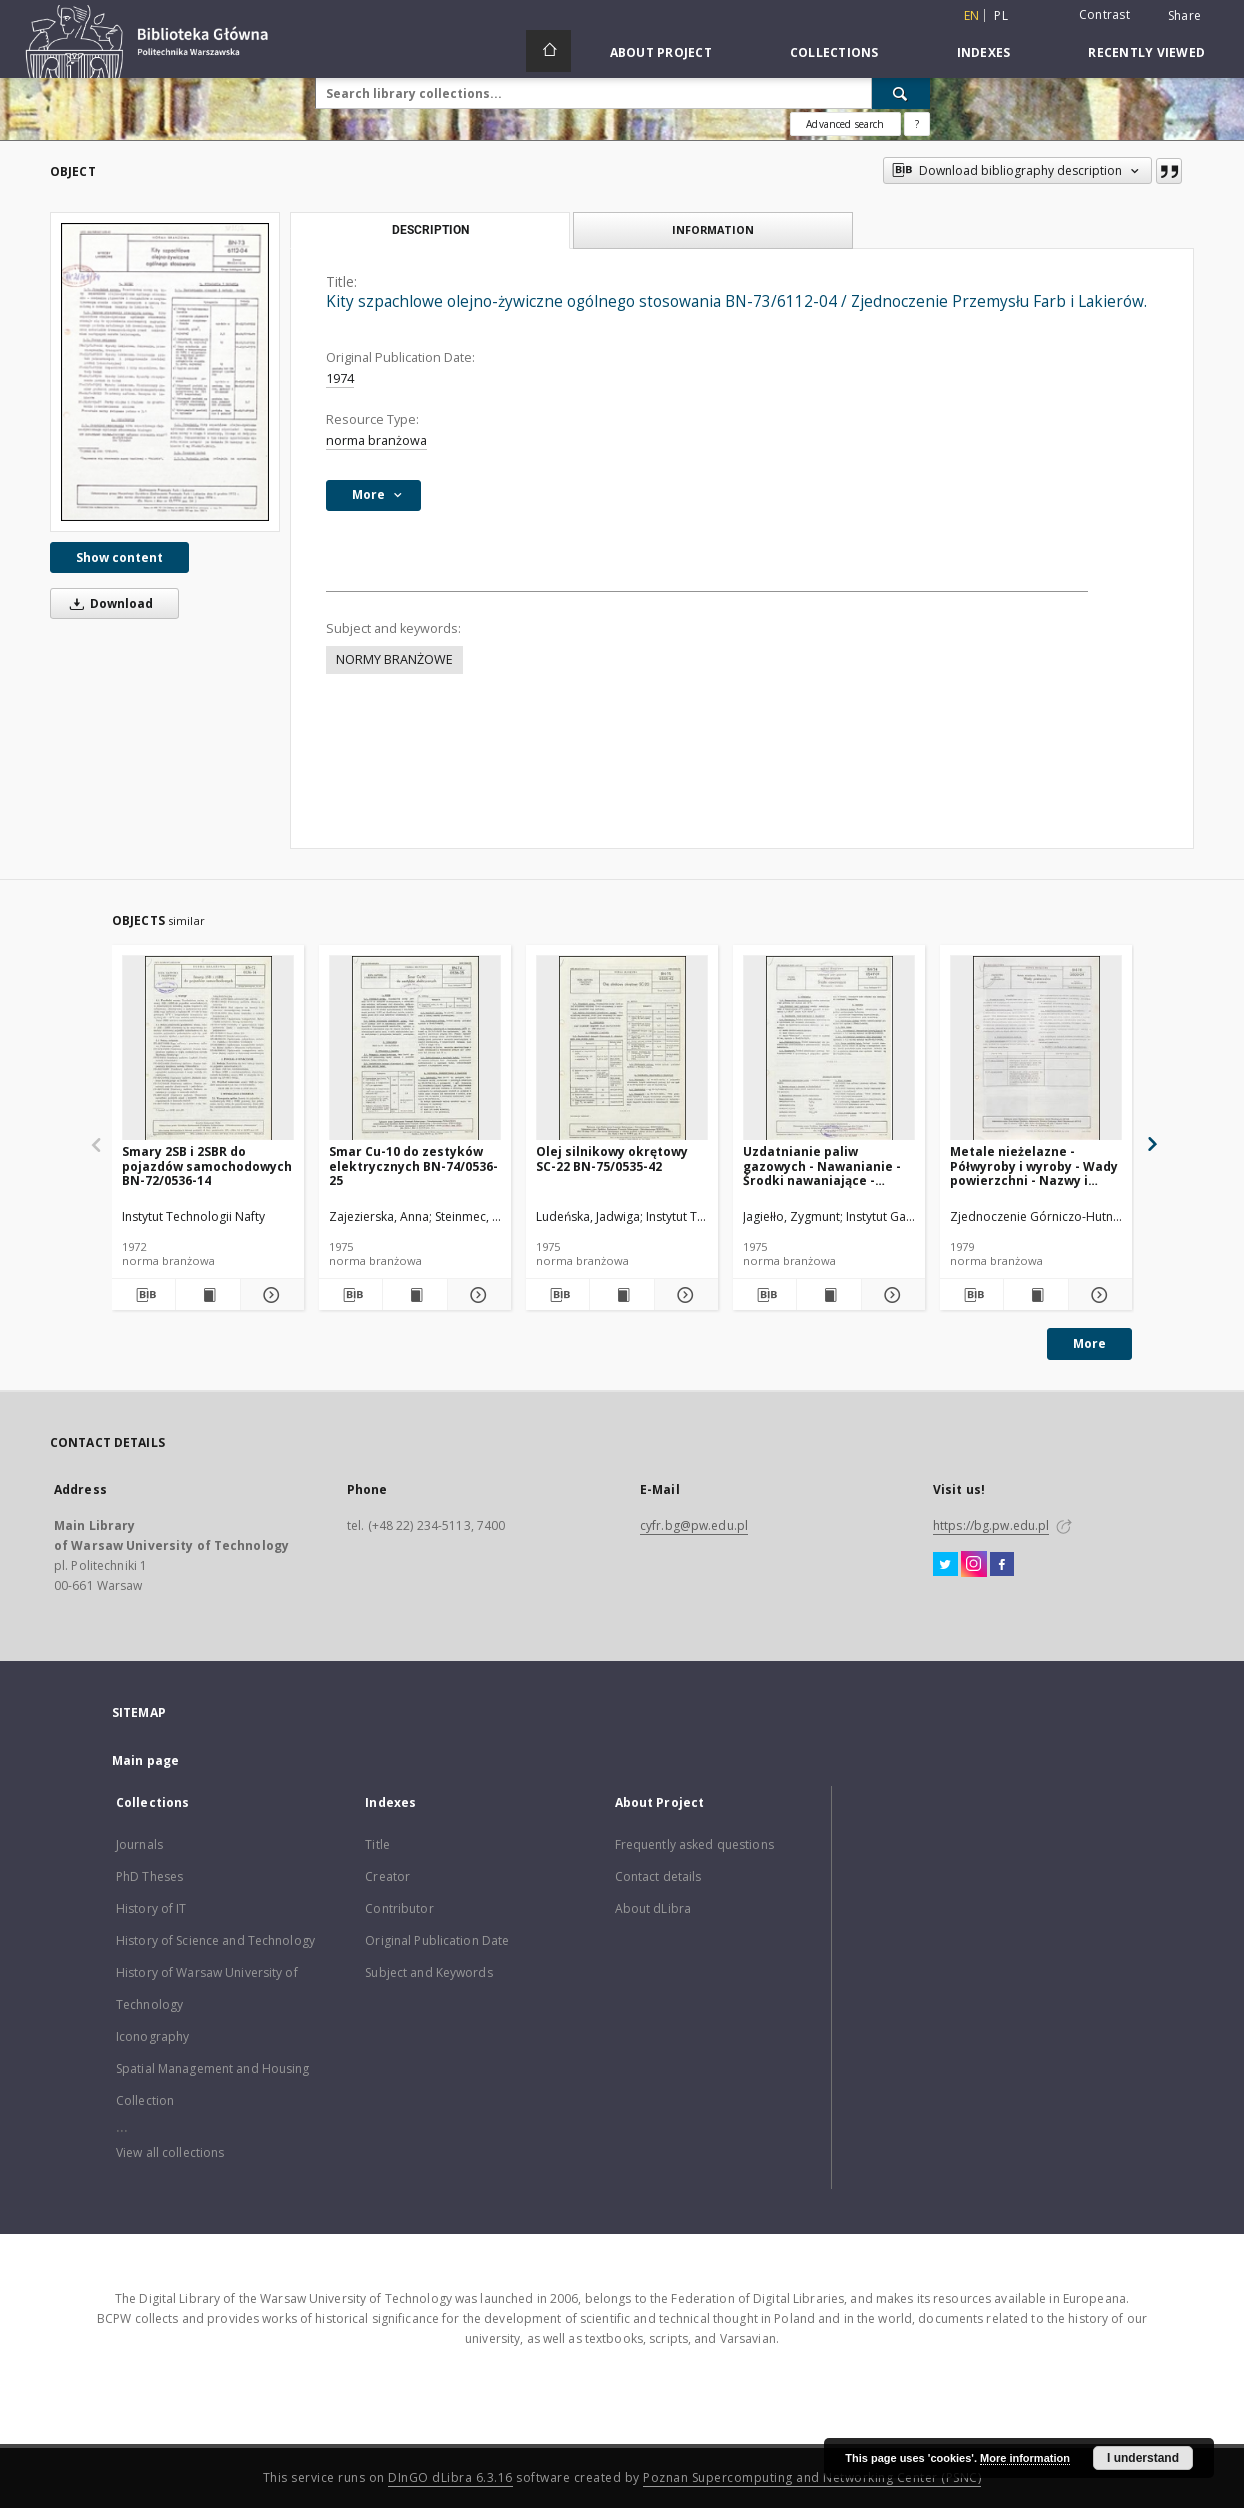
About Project (661, 52)
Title (377, 1844)
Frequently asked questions (694, 1844)
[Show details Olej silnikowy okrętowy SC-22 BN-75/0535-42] (683, 1295)
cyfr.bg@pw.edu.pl (694, 1525)
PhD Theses (149, 1876)
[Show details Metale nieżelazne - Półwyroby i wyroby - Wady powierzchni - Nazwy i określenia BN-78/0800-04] (1097, 1295)
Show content (119, 557)
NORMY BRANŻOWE (394, 659)
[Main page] (548, 51)
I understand (1143, 2458)
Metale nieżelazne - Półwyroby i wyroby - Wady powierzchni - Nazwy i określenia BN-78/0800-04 (1034, 1165)
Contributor (399, 1908)
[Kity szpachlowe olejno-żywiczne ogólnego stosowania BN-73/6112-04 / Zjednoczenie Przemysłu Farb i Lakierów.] (165, 372)
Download (108, 603)
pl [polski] (1001, 15)
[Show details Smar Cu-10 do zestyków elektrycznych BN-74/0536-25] (476, 1295)
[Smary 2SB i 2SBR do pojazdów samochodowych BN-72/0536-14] (208, 1048)
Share (1184, 16)
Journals (139, 1844)
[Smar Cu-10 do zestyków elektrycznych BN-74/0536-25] (415, 1048)
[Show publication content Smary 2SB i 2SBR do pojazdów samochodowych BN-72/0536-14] (207, 1295)
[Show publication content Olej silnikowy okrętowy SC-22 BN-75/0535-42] (621, 1295)
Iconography (152, 2036)
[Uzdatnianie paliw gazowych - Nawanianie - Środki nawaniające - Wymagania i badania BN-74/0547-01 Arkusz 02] (829, 1048)
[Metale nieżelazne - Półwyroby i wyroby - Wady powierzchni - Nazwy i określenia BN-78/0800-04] (1036, 1048)
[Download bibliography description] (143, 1295)
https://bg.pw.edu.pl (991, 1525)
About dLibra (653, 1908)
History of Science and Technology (215, 1940)
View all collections (170, 2152)
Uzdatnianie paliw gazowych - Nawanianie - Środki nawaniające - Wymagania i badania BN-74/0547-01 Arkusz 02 (824, 1165)
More (1089, 1343)
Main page (145, 1760)
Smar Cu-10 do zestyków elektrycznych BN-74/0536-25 (413, 1165)
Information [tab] (713, 229)
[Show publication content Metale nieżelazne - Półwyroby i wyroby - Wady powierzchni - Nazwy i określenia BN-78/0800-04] (1035, 1295)
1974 (340, 378)
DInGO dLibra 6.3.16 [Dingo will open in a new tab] (450, 2477)
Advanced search (845, 124)
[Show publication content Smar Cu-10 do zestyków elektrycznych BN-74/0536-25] (414, 1295)
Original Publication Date (437, 1940)
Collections (834, 52)
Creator (387, 1876)
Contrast (1104, 14)
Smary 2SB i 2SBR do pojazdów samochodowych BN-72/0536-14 (207, 1165)
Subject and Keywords (428, 1972)
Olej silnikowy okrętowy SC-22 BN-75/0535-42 (612, 1158)
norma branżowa (376, 440)
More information (1025, 2458)
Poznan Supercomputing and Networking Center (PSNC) (812, 2477)
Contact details (658, 1876)
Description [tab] (430, 230)
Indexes (984, 52)
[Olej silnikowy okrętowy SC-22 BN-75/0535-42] (622, 1048)
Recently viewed (1146, 52)
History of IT (151, 1908)
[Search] (901, 93)
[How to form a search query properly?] (917, 124)
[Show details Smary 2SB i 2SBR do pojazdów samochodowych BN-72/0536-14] (269, 1295)
